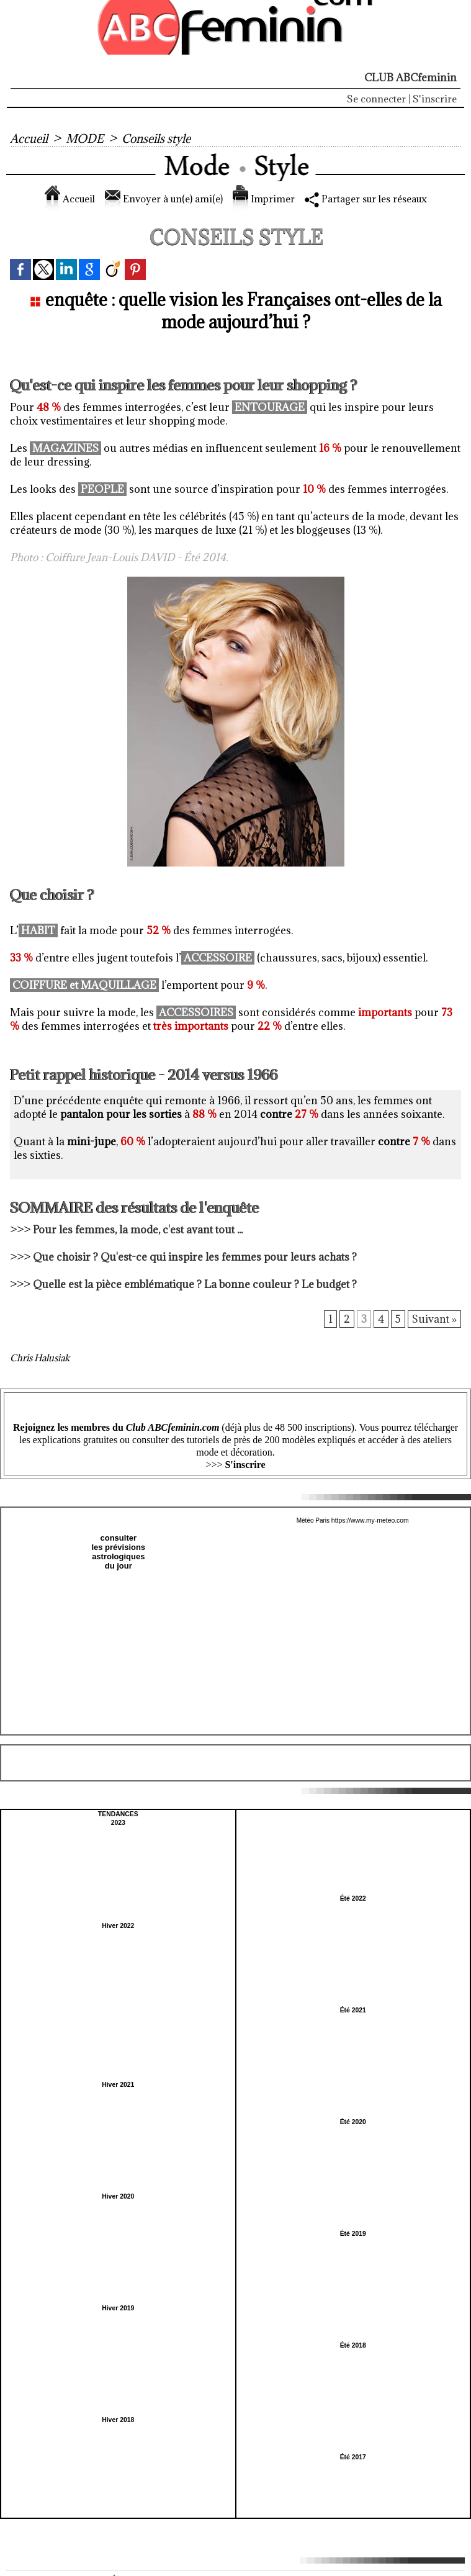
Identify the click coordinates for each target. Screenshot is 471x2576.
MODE (85, 138)
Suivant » (434, 1319)
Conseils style (158, 138)
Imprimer (263, 198)
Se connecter (376, 98)
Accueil (29, 138)
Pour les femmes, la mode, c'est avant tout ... (138, 1229)
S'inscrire (435, 98)
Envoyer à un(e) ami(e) (156, 198)
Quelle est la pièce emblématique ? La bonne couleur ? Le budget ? (195, 1284)
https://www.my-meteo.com (370, 1520)
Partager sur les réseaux (375, 198)
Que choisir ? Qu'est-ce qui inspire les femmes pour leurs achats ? (196, 1257)
